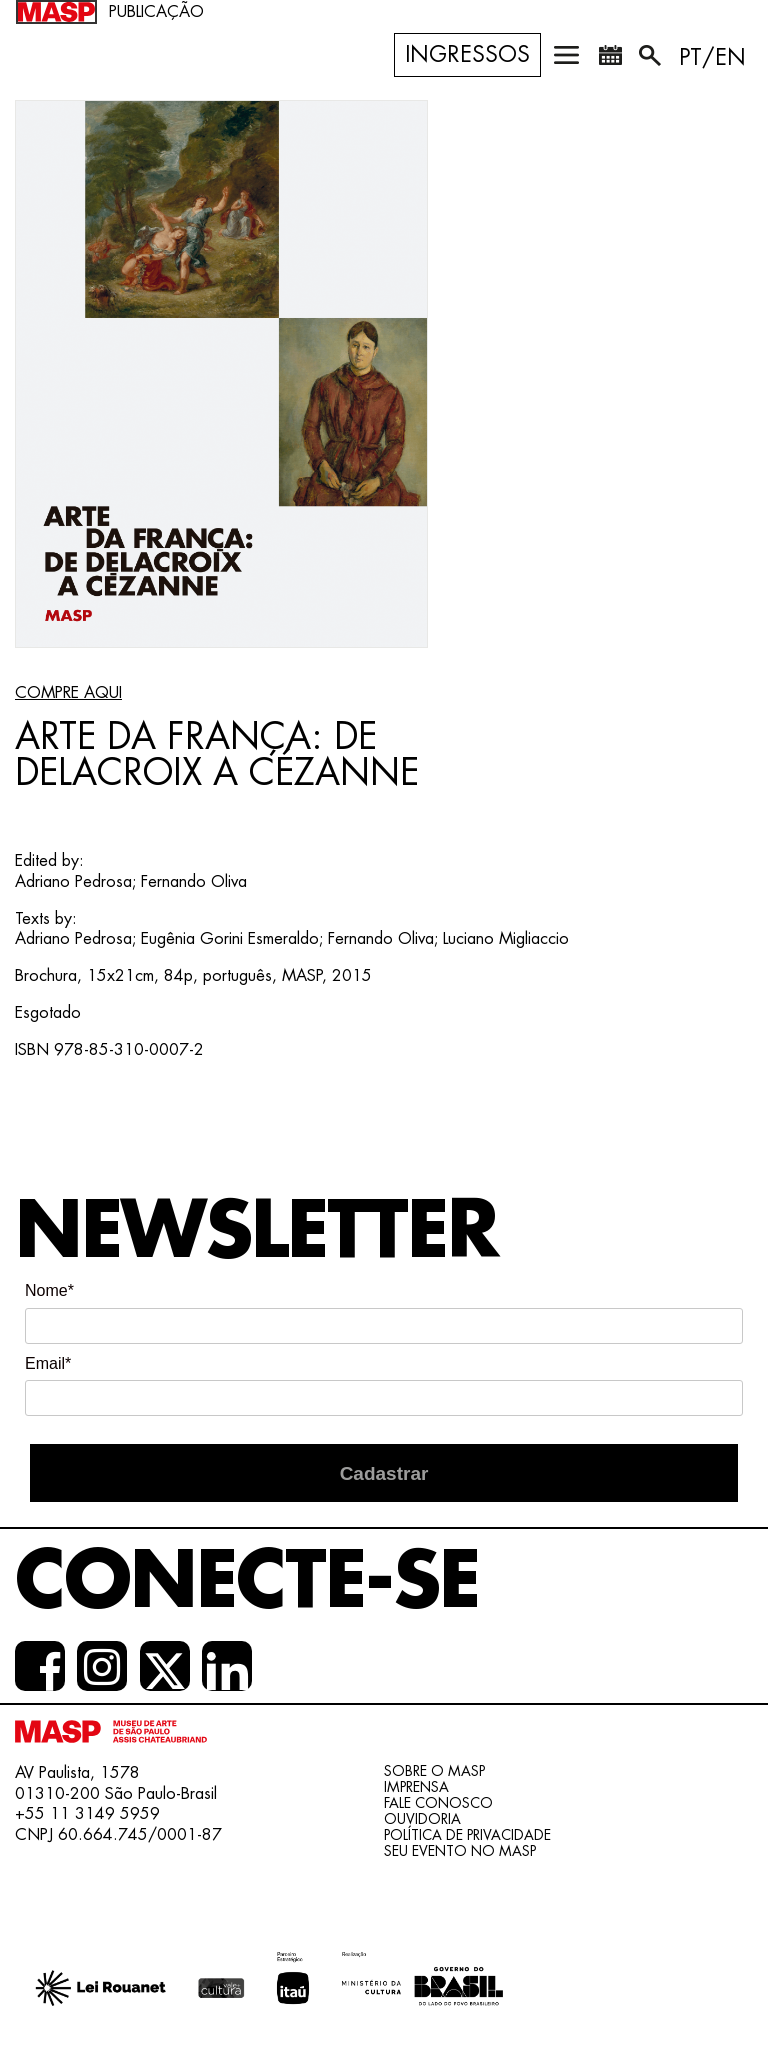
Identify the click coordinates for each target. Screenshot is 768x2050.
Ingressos (467, 55)
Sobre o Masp (434, 1771)
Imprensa (416, 1787)
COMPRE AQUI (68, 693)
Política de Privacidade (467, 1835)
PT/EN (712, 58)
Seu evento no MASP (460, 1851)
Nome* (49, 1290)
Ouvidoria (422, 1819)
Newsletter (256, 1232)
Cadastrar (384, 1473)
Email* (48, 1363)
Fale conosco (438, 1803)
